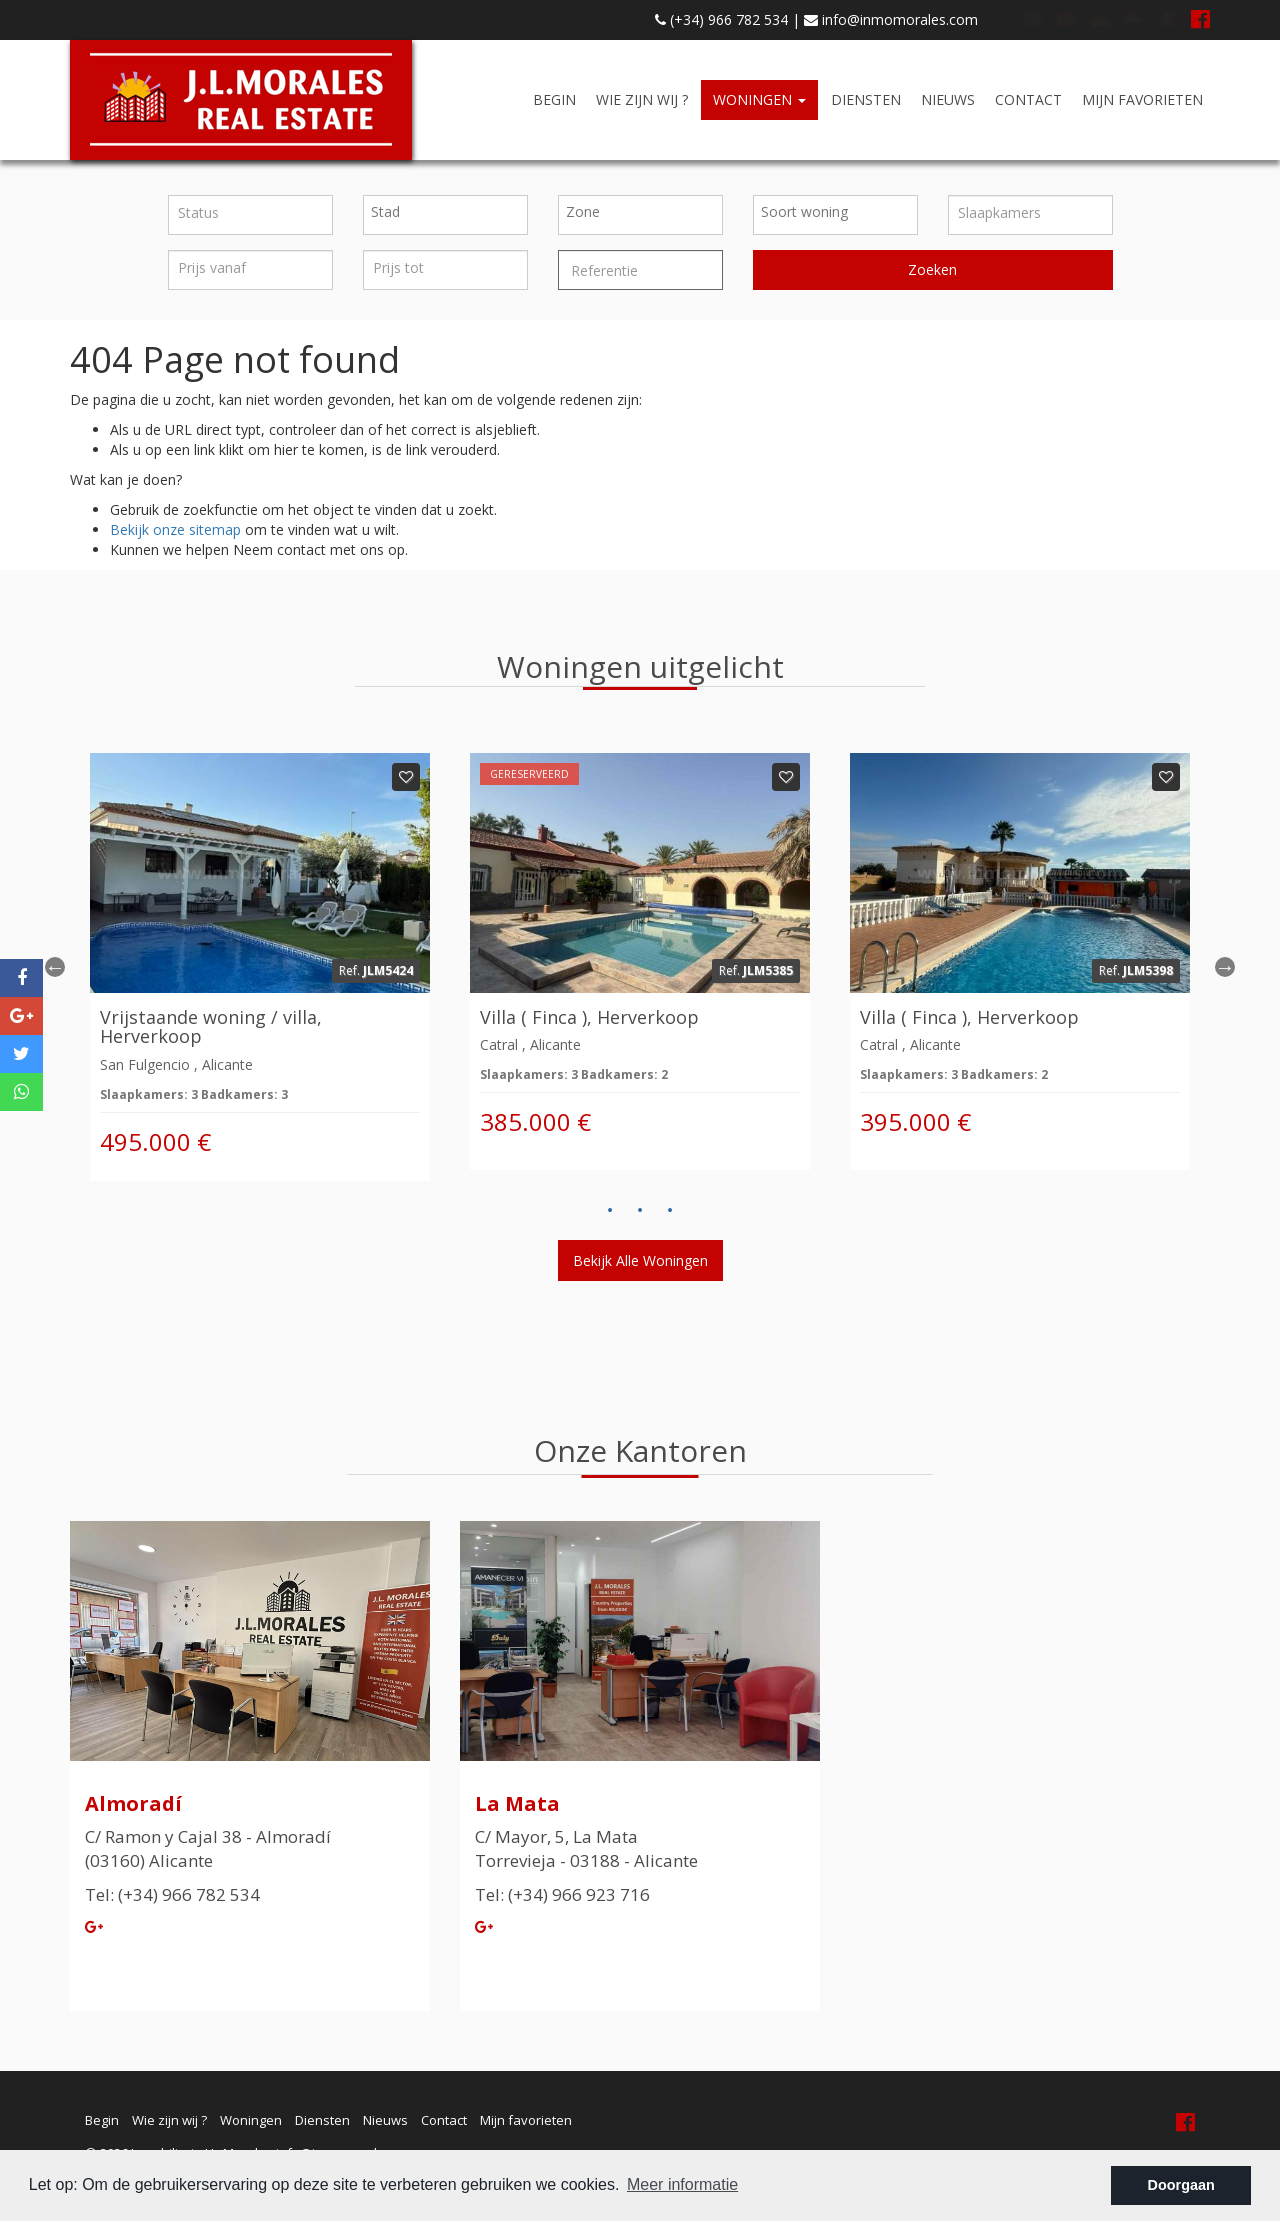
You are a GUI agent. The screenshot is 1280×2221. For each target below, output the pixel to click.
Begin (554, 99)
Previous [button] (55, 967)
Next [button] (1225, 967)
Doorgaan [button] (1181, 2185)
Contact (1028, 99)
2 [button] (640, 1211)
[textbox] (450, 212)
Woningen (759, 99)
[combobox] (445, 215)
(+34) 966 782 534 (721, 19)
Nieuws (948, 99)
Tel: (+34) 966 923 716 (562, 1894)
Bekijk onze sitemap (175, 529)
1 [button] (610, 1211)
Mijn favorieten (1142, 99)
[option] (260, 967)
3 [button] (670, 1211)
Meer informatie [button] (682, 2184)
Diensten (866, 99)
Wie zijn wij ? (642, 99)
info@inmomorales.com (891, 19)
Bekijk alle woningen (640, 1260)
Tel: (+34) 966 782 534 (172, 1894)
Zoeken (932, 269)
